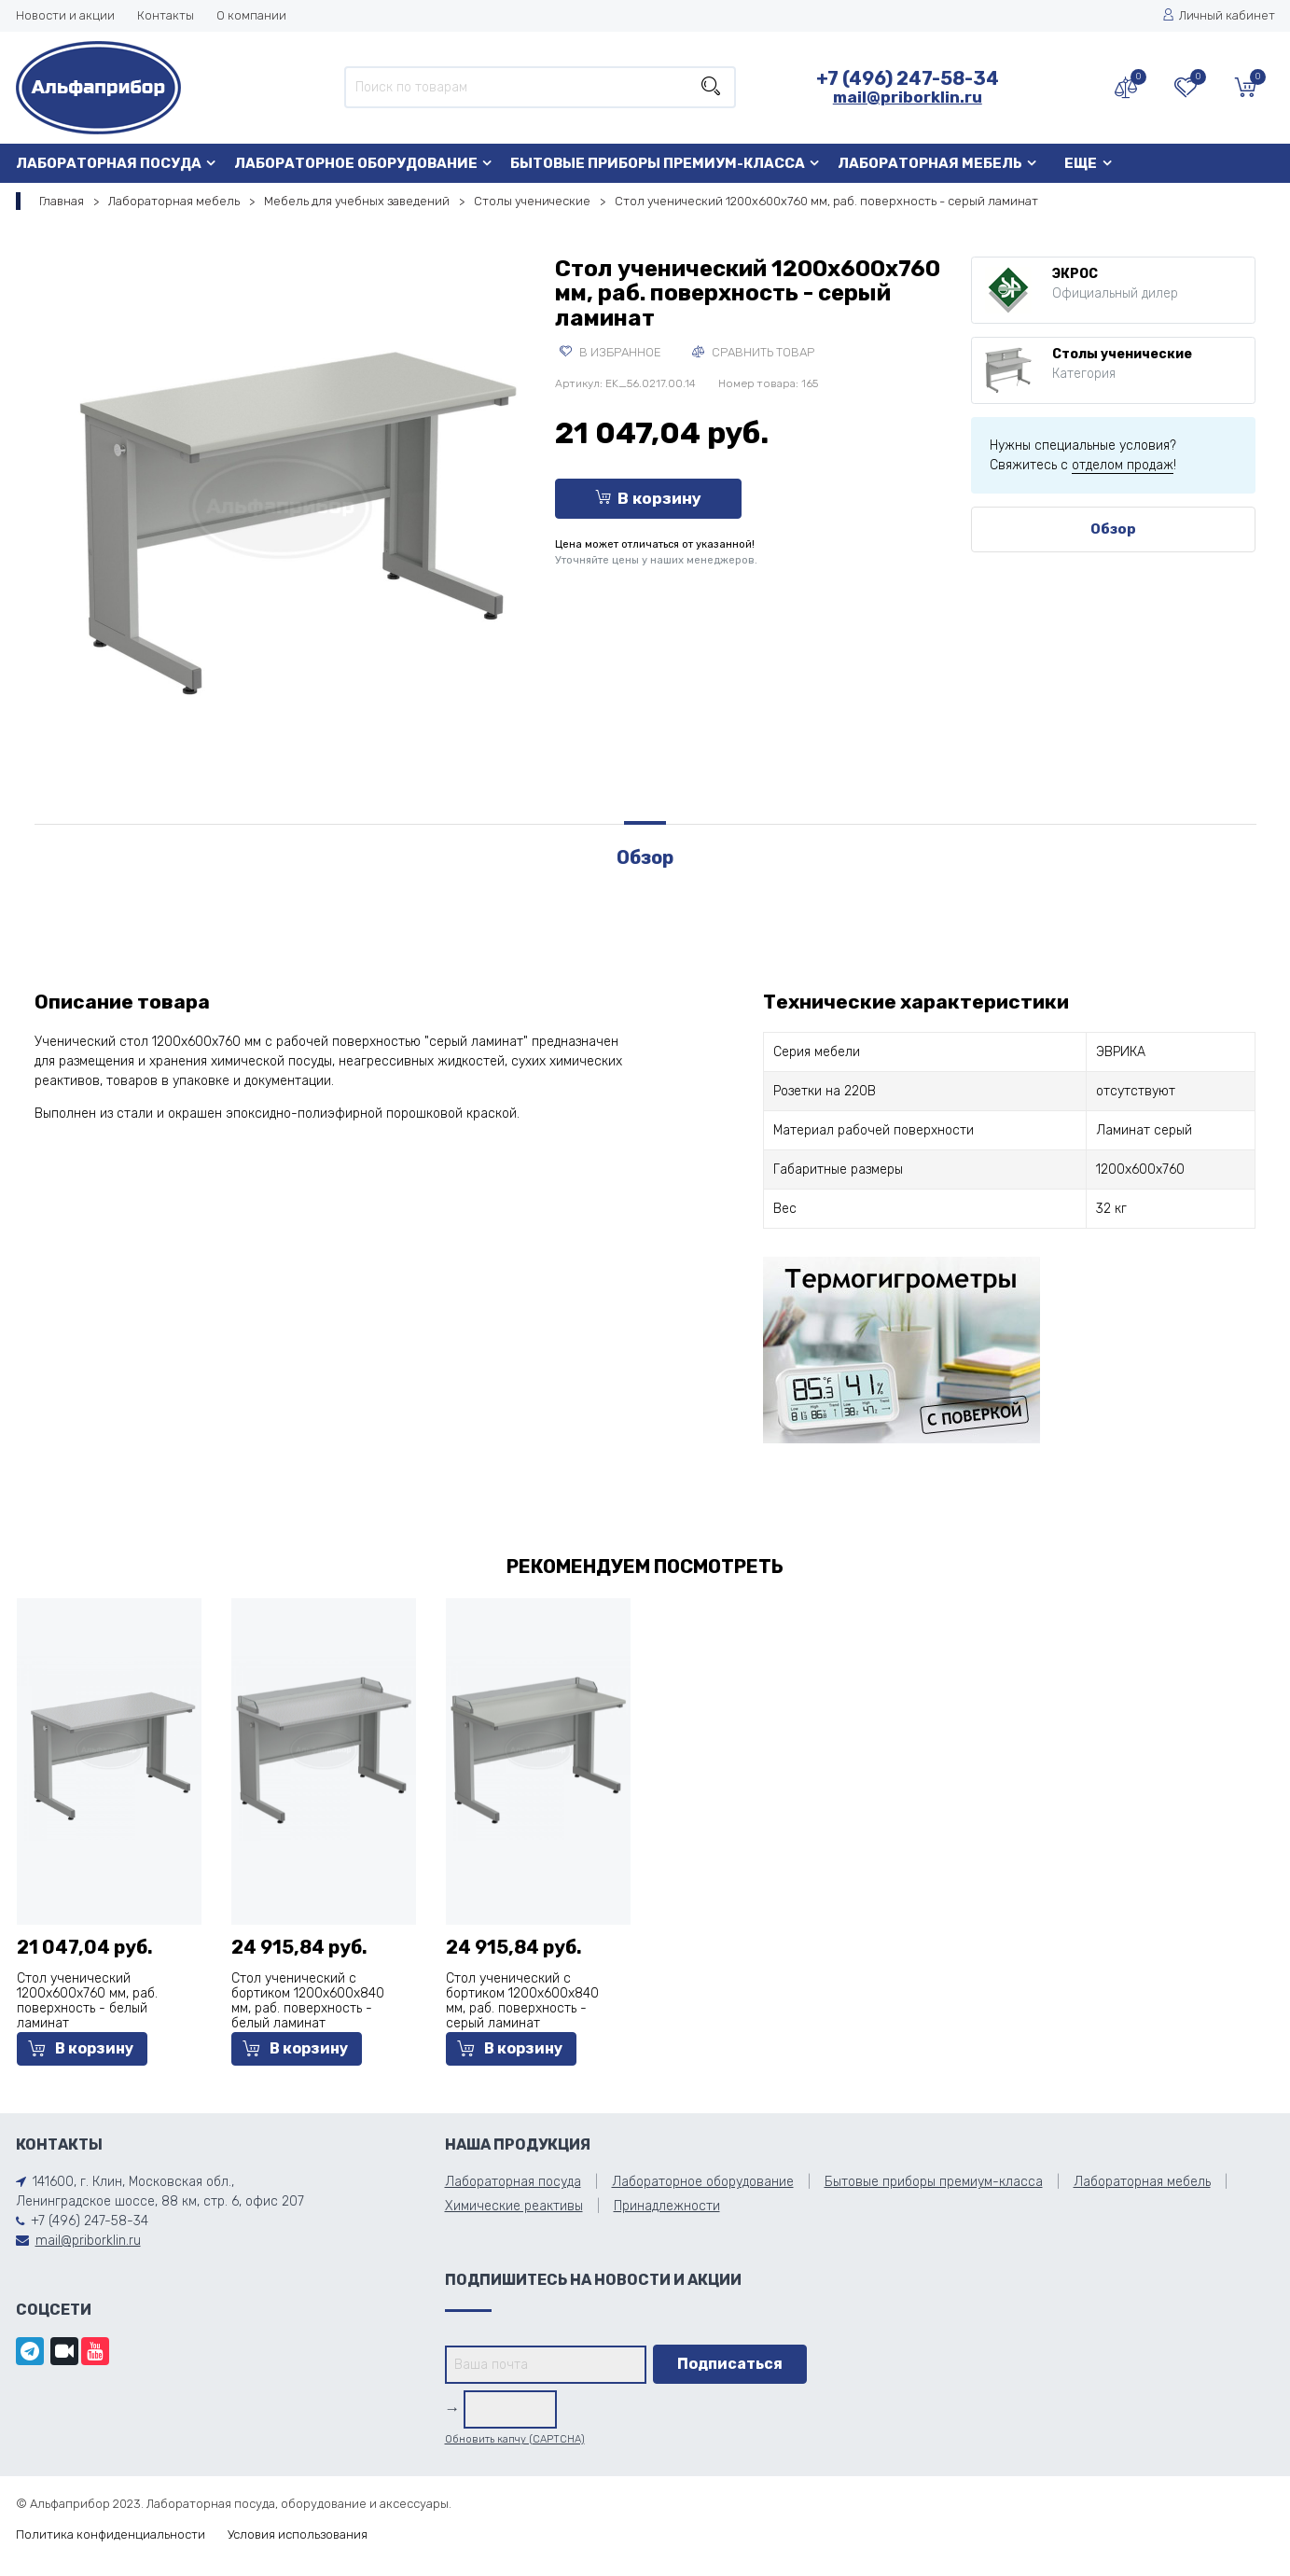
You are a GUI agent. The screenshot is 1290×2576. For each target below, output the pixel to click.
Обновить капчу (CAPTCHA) (515, 2439)
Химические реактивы (514, 2206)
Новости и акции (65, 15)
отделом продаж (1122, 465)
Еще (1080, 163)
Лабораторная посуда (108, 163)
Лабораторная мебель (930, 163)
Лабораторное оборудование (356, 163)
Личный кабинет (1218, 15)
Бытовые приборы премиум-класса (657, 163)
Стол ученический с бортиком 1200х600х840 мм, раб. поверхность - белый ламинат (307, 2000)
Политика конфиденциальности (110, 2534)
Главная (61, 201)
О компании (251, 15)
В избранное (610, 352)
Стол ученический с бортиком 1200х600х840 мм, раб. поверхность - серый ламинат (522, 2000)
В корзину (648, 498)
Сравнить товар (753, 352)
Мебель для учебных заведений (357, 201)
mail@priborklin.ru (907, 97)
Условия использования (298, 2534)
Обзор (1113, 529)
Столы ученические (532, 201)
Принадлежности (667, 2206)
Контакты (165, 15)
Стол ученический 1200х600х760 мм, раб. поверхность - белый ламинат (87, 2000)
